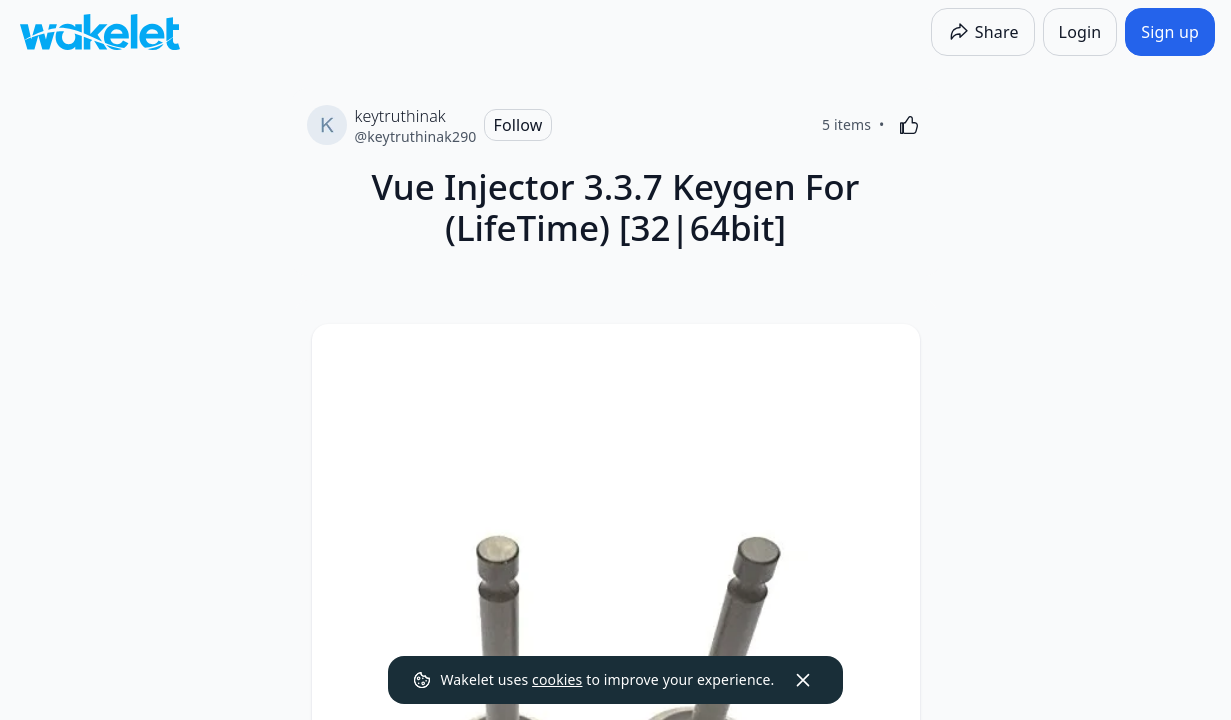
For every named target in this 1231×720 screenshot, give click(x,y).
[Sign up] (1170, 32)
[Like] (909, 125)
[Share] (983, 32)
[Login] (1080, 32)
